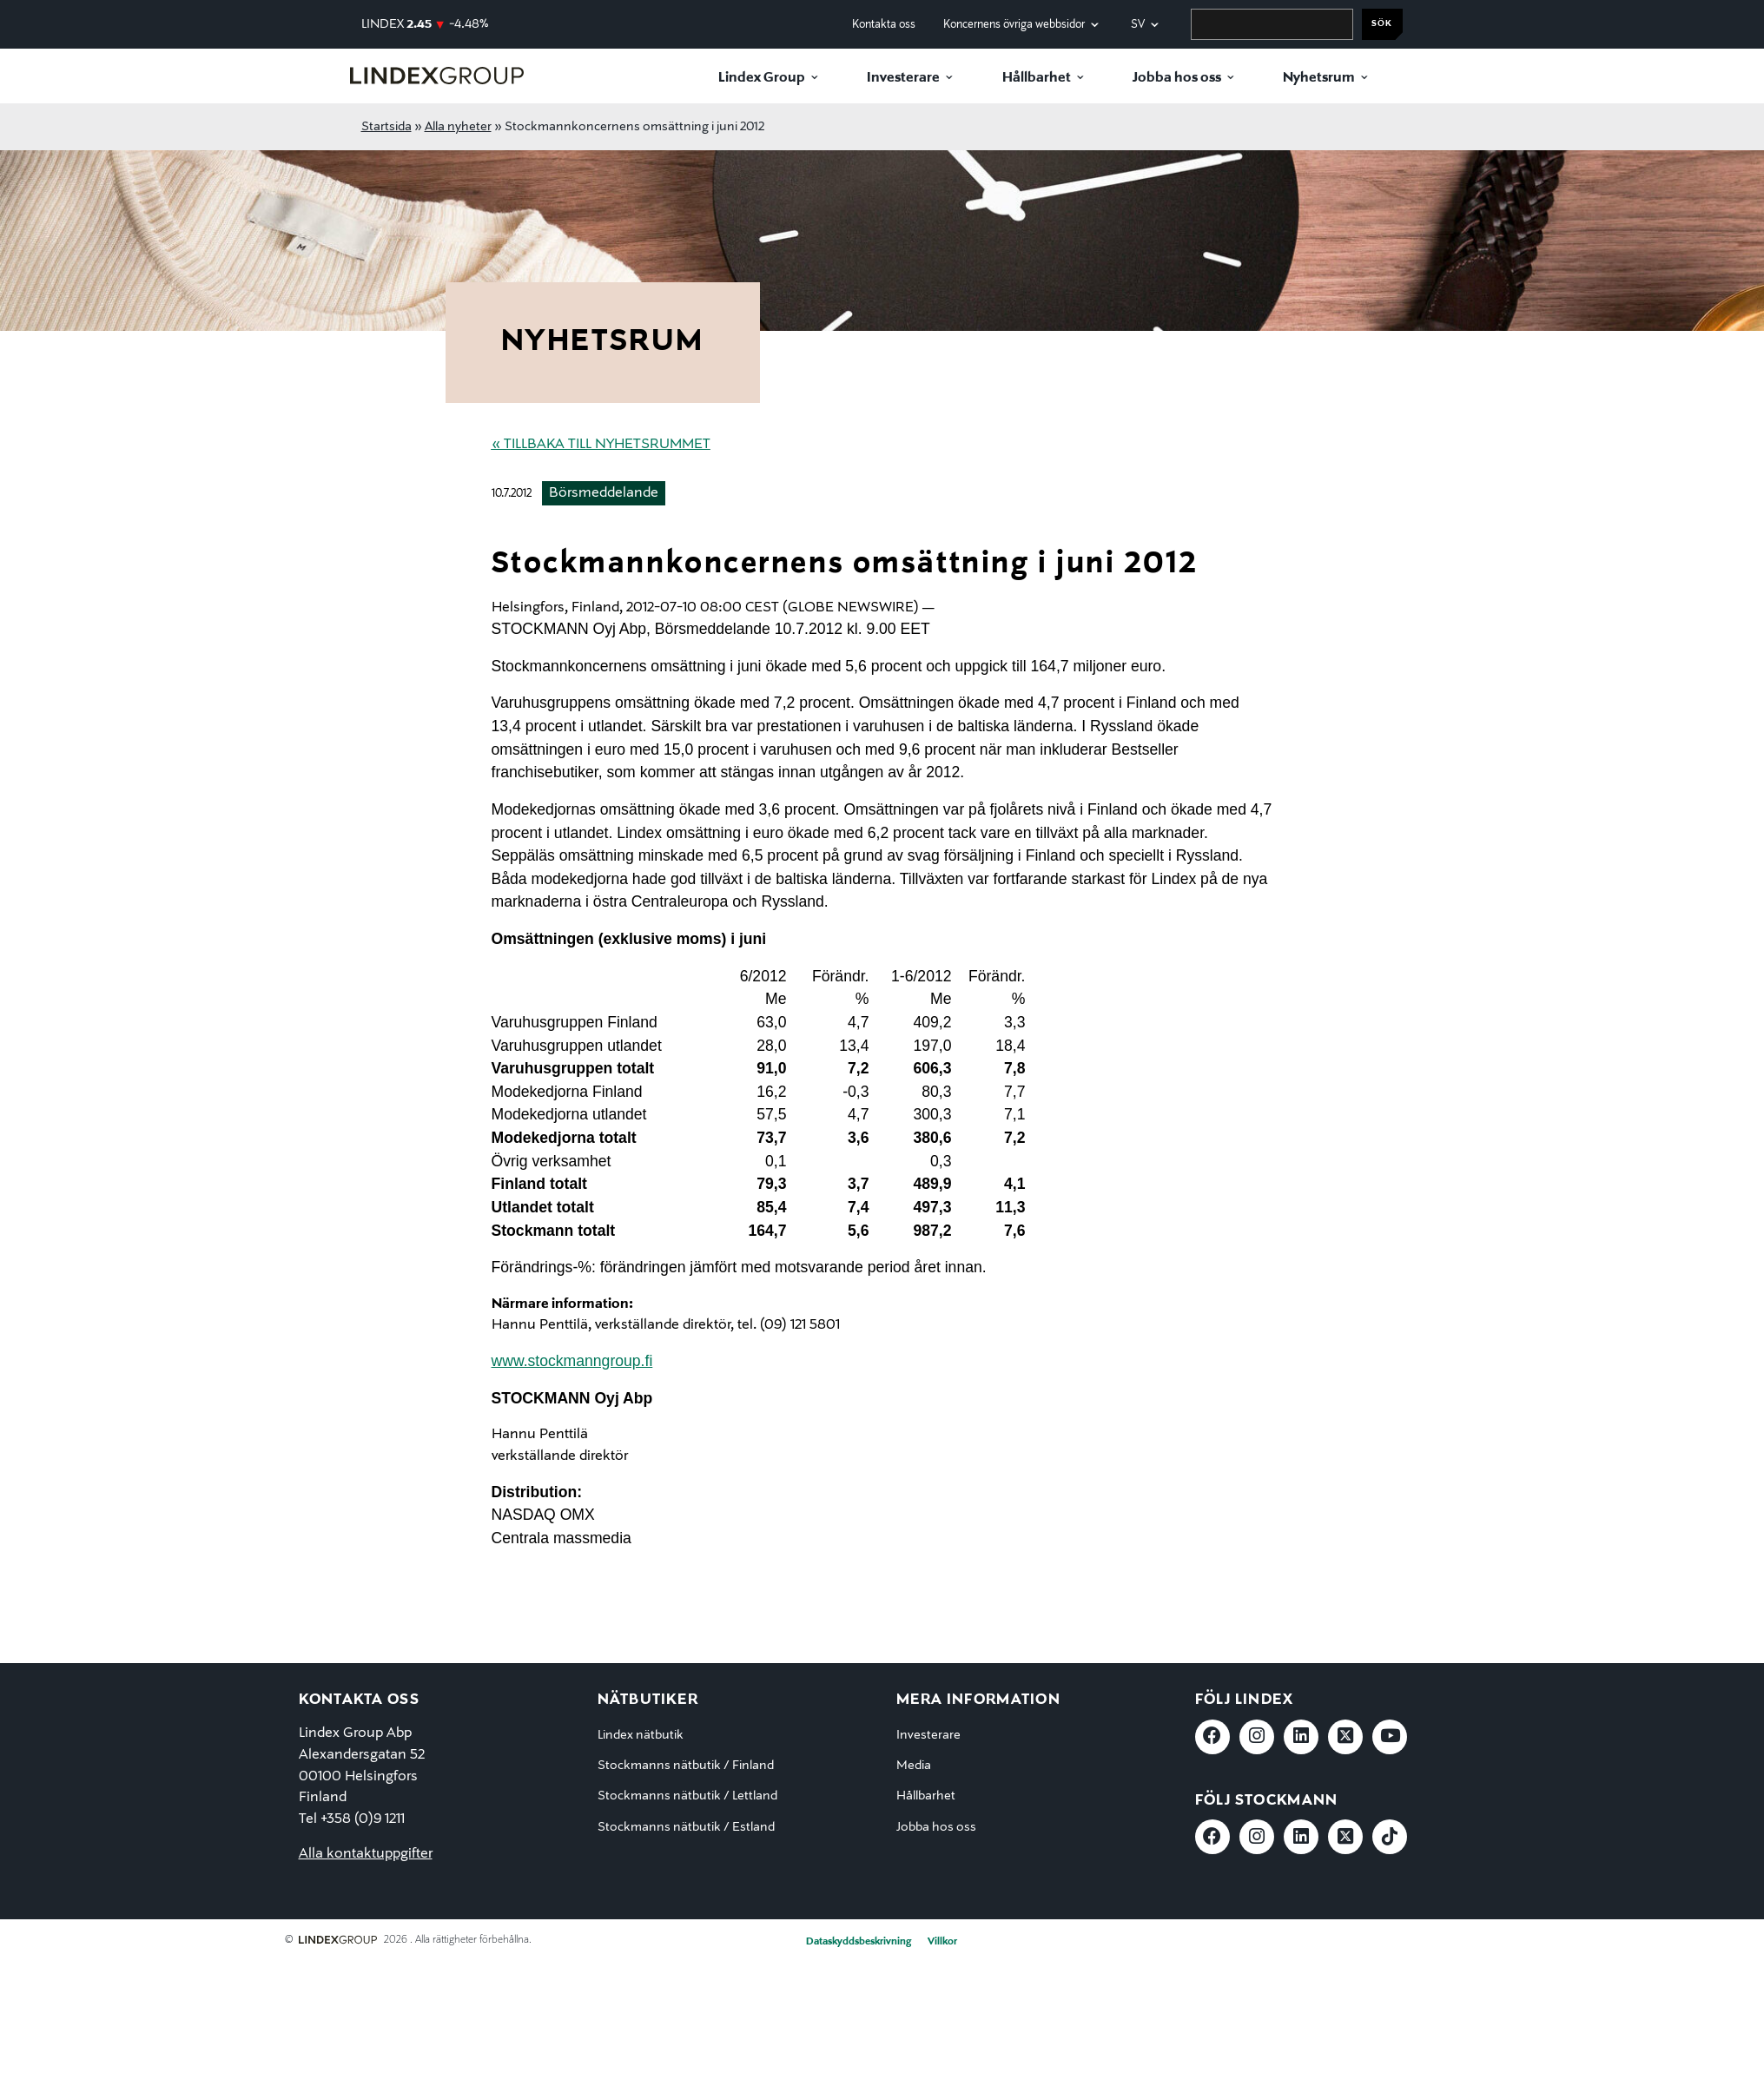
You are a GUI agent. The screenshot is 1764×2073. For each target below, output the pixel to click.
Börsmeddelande (603, 493)
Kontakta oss (883, 24)
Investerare (903, 78)
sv (1138, 24)
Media (913, 1766)
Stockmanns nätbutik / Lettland (687, 1796)
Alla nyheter (458, 127)
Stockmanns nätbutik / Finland (686, 1766)
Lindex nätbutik (641, 1735)
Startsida (386, 127)
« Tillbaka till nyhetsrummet (601, 444)
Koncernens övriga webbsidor (1014, 24)
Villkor (942, 1942)
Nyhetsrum (1319, 78)
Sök (1381, 24)
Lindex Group (761, 78)
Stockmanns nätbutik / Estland (686, 1827)
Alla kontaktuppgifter (366, 1854)
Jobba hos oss (1177, 78)
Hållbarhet (1036, 78)
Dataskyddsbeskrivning (858, 1942)
